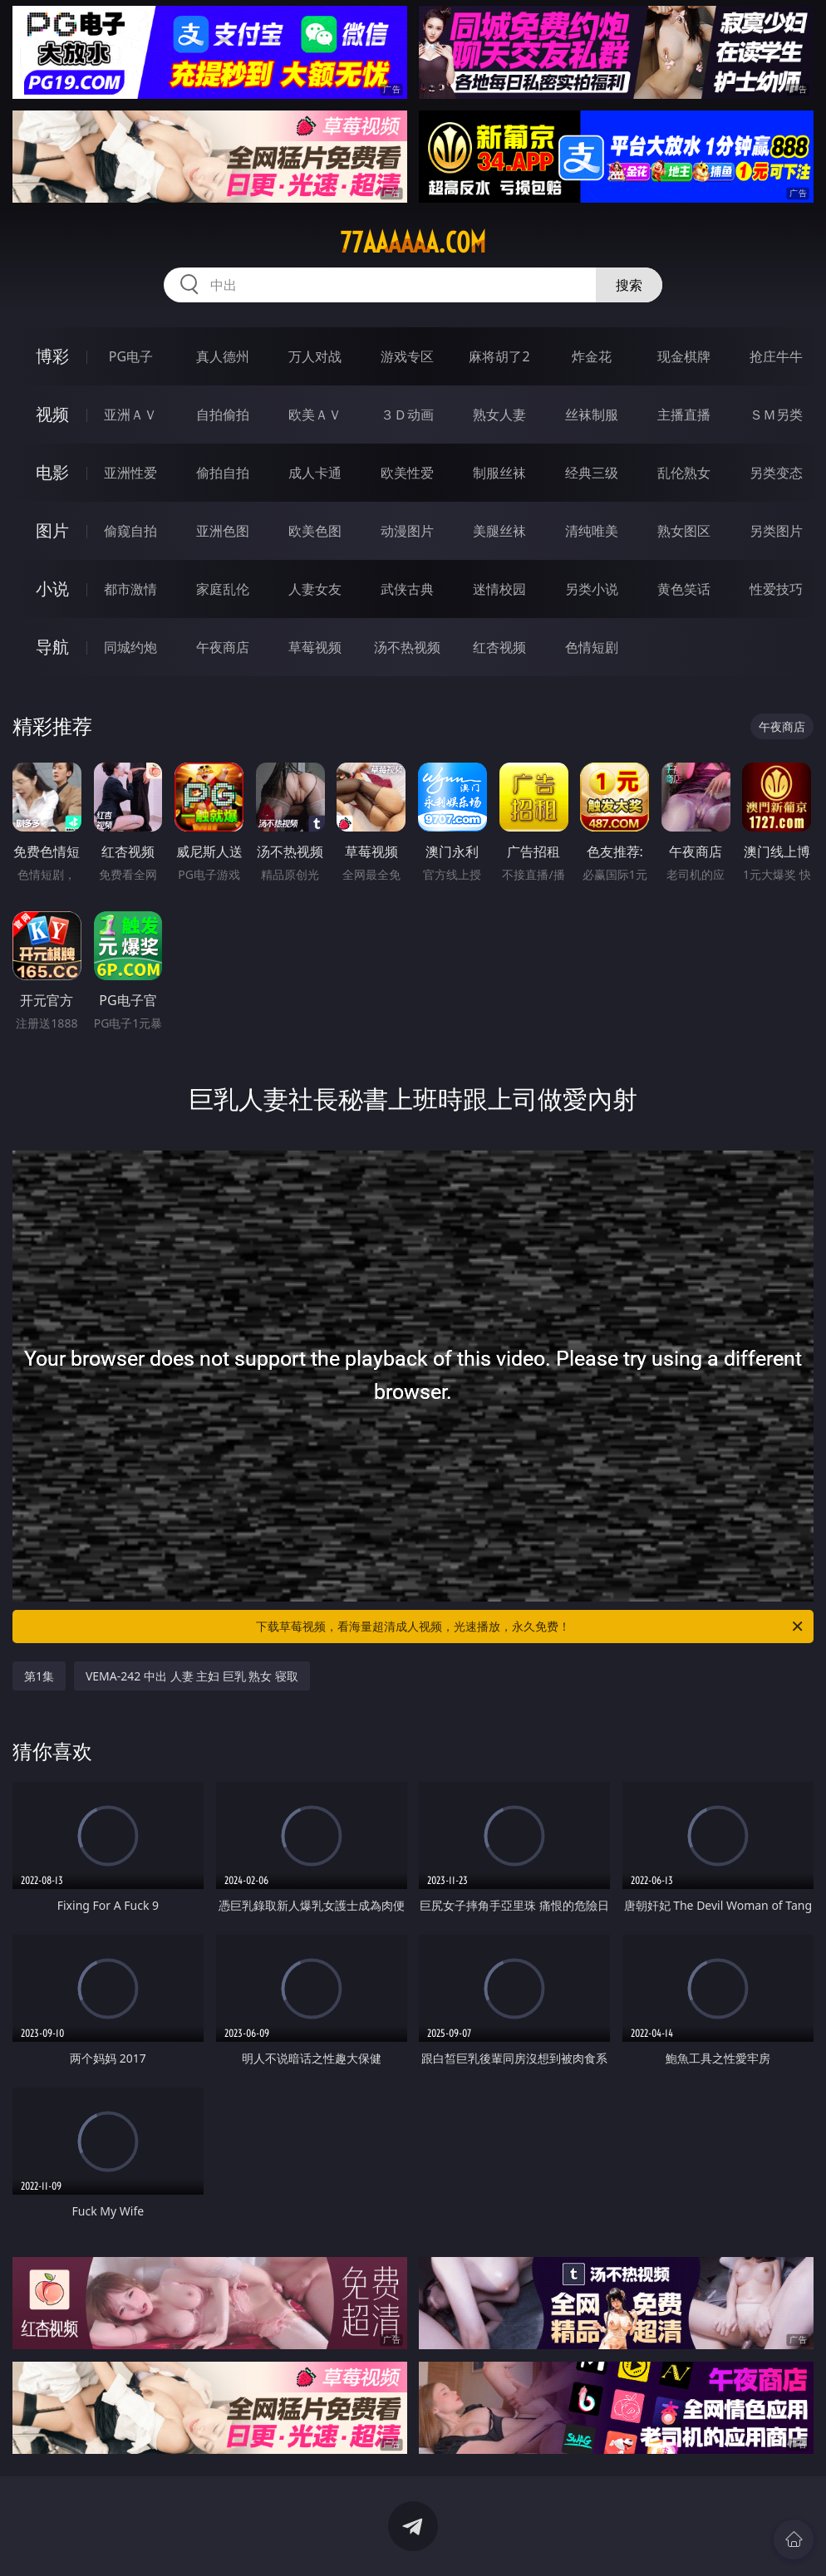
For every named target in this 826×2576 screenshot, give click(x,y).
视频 (52, 414)
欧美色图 (315, 531)
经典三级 (591, 473)
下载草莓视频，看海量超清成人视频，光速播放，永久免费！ (530, 1626)
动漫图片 (407, 531)
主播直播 (683, 414)
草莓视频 (315, 647)
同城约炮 (130, 647)
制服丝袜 (499, 473)
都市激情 (130, 589)
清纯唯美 (591, 531)
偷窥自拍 (130, 531)
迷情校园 (499, 589)
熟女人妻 (499, 414)
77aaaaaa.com (413, 242)
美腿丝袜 (499, 531)
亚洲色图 (222, 531)
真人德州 (222, 356)
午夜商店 (222, 647)
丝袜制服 (591, 414)
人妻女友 (315, 589)
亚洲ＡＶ (130, 414)
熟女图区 (683, 531)
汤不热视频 (407, 647)
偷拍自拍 (222, 473)
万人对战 (315, 356)
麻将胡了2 (499, 356)
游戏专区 (407, 356)
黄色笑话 (683, 589)
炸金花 (592, 356)
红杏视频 (499, 647)
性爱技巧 (776, 589)
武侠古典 (407, 589)
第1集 (39, 1676)
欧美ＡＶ (315, 414)
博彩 (52, 356)
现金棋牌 (683, 356)
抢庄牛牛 (776, 356)
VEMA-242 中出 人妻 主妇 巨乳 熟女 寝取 (192, 1676)
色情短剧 (591, 647)
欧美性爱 (407, 473)
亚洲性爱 (130, 473)
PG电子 (131, 356)
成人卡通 (315, 473)
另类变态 (776, 473)
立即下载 (529, 2539)
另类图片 (776, 531)
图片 (52, 530)
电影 (52, 472)
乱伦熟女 (683, 473)
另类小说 (591, 589)
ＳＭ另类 (776, 414)
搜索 (629, 285)
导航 (52, 646)
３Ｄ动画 (407, 414)
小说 (52, 588)
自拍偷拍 (222, 414)
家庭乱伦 (222, 589)
